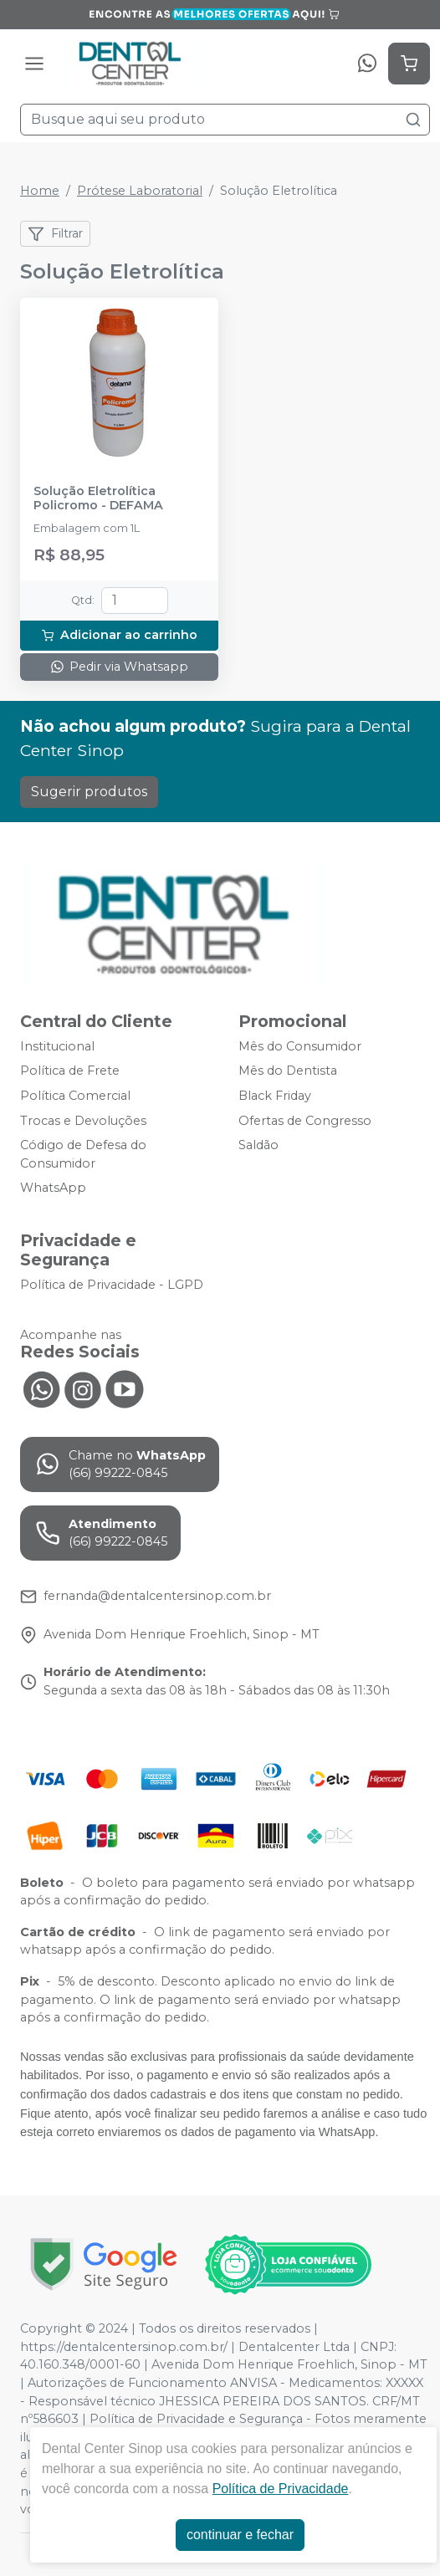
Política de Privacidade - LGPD (111, 1284)
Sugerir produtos (89, 792)
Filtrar (55, 234)
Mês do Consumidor (299, 1046)
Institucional (57, 1046)
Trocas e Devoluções (83, 1120)
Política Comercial (75, 1095)
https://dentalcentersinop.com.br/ (124, 2346)
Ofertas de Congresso (304, 1120)
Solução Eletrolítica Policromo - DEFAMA (98, 498)
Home (39, 190)
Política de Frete (70, 1070)
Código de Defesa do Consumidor (83, 1154)
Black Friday (274, 1095)
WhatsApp (53, 1188)
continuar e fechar (240, 2534)
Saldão (258, 1145)
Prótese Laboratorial (139, 190)
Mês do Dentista (287, 1070)
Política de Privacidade (280, 2488)
